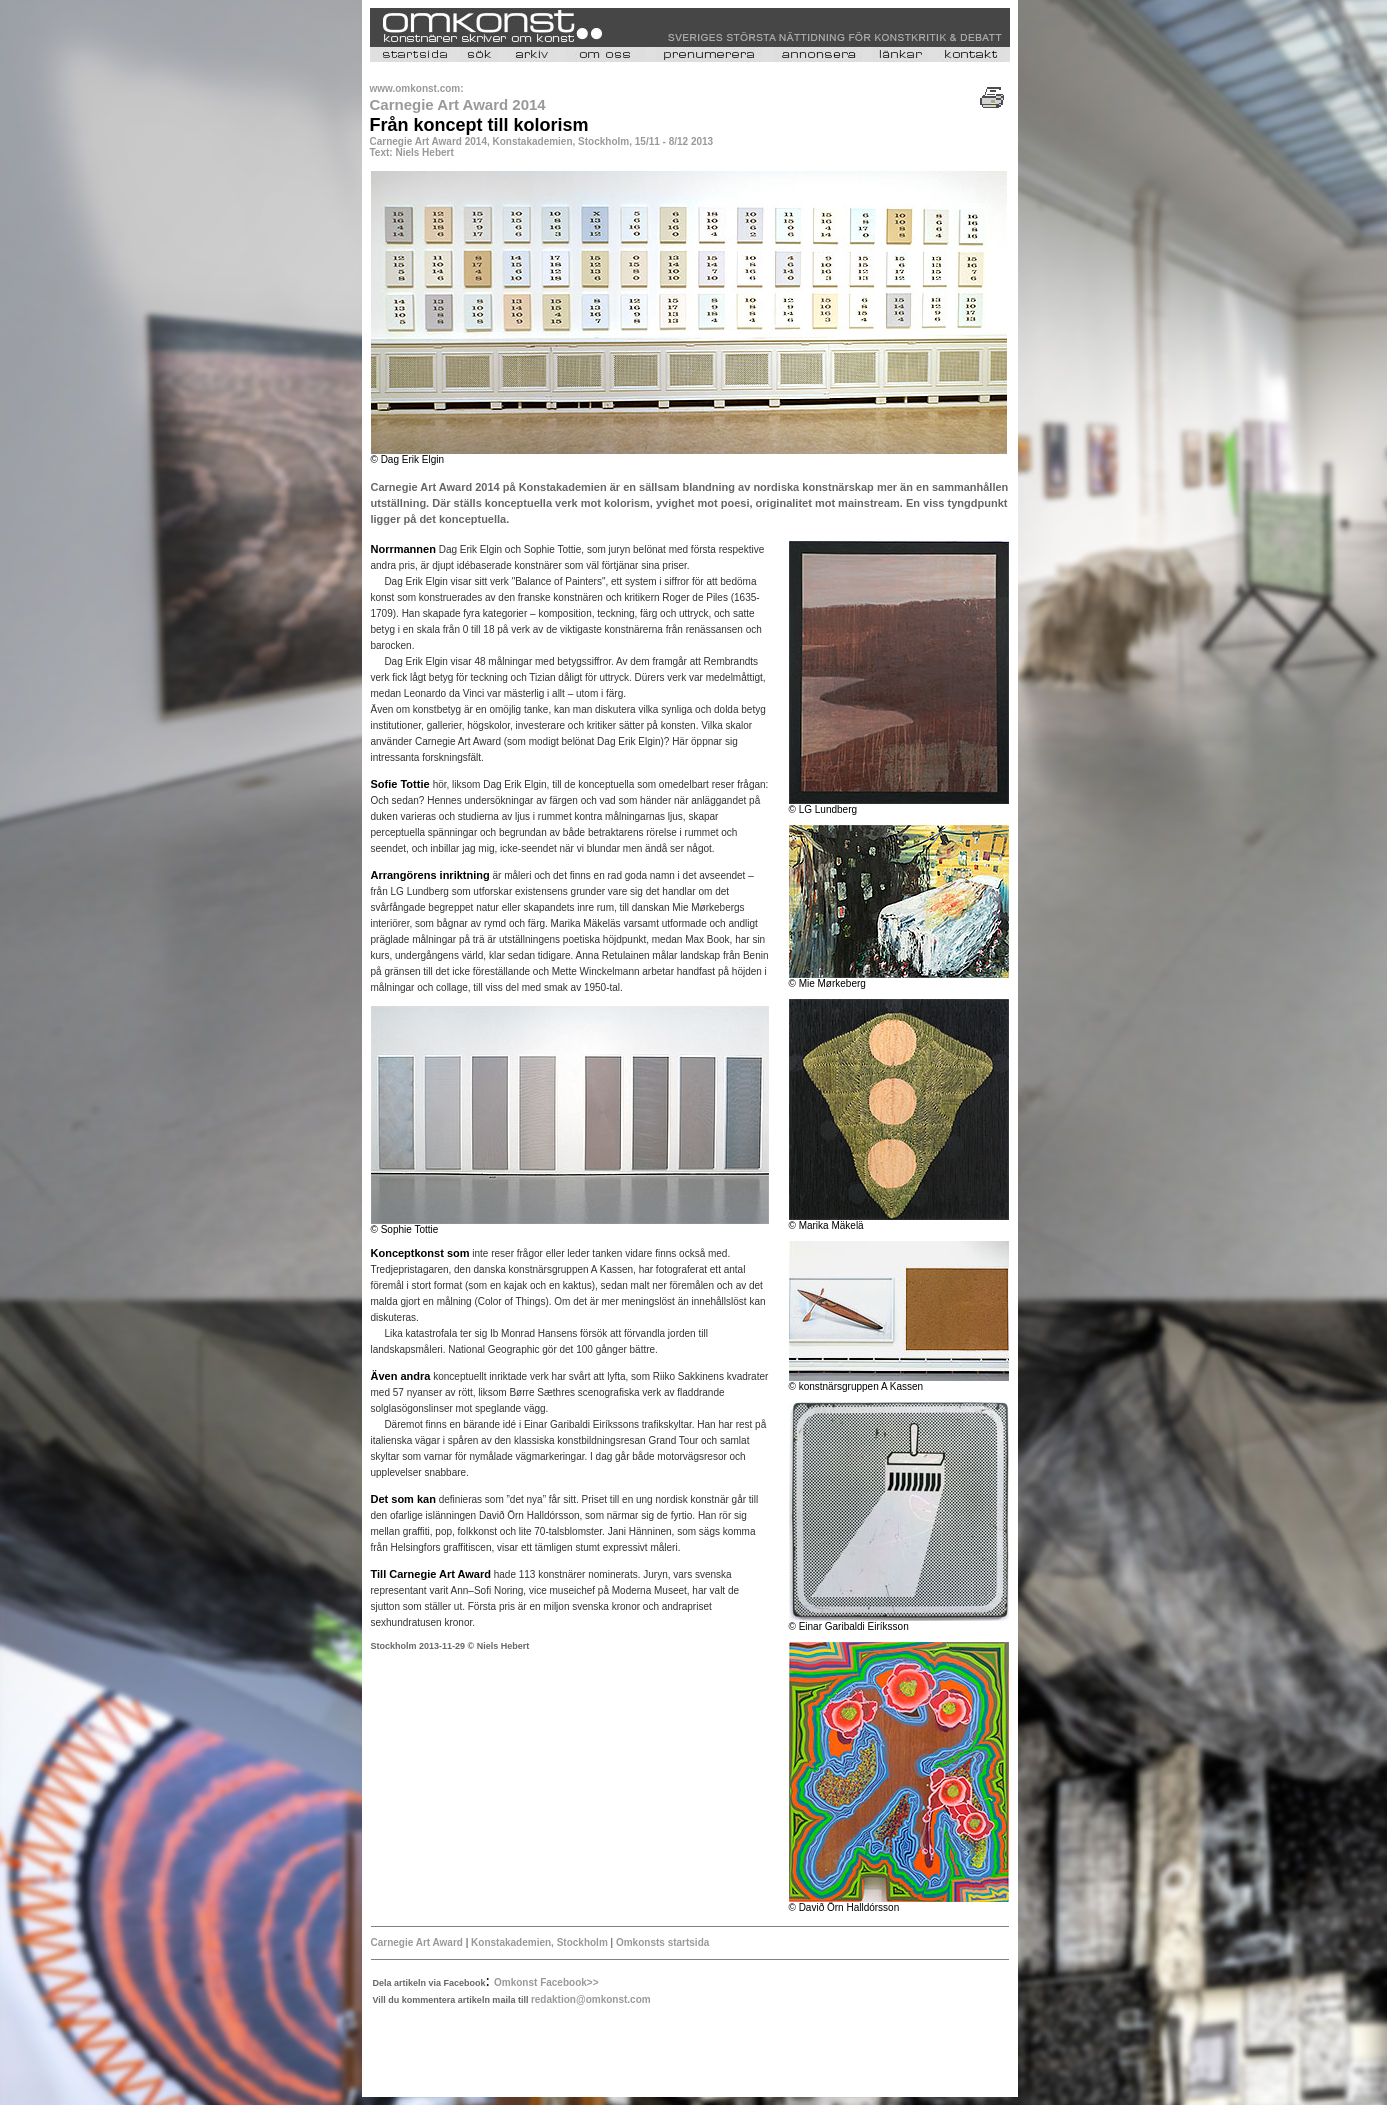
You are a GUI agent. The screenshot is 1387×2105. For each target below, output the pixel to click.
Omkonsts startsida (662, 1942)
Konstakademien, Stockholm (539, 1942)
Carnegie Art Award (417, 1942)
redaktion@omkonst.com (591, 1999)
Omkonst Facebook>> (546, 1982)
